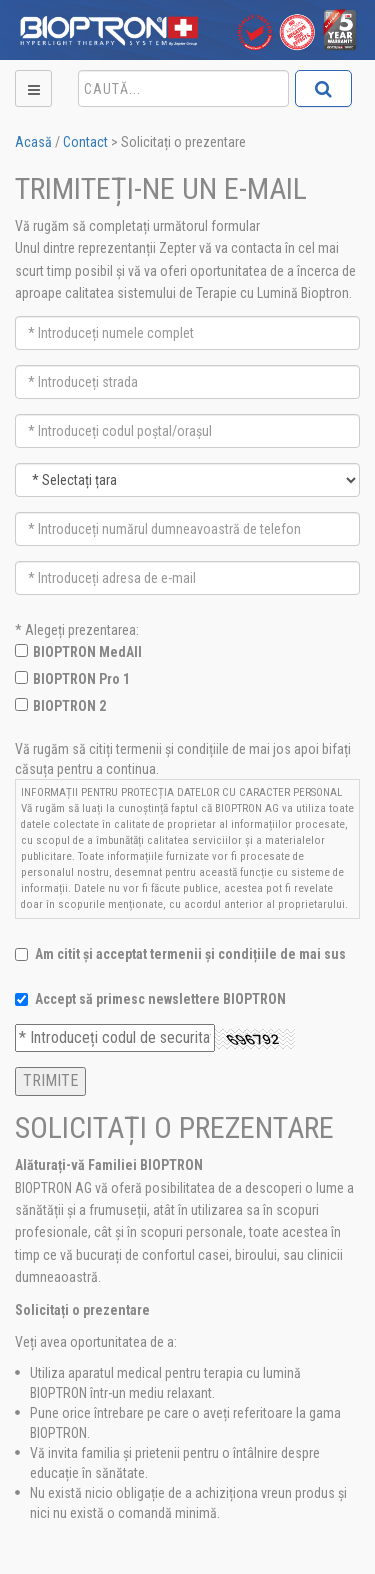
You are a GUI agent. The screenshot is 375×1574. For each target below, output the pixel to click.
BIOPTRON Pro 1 (81, 679)
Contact (85, 142)
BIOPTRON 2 (69, 706)
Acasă (33, 142)
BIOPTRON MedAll (87, 652)
